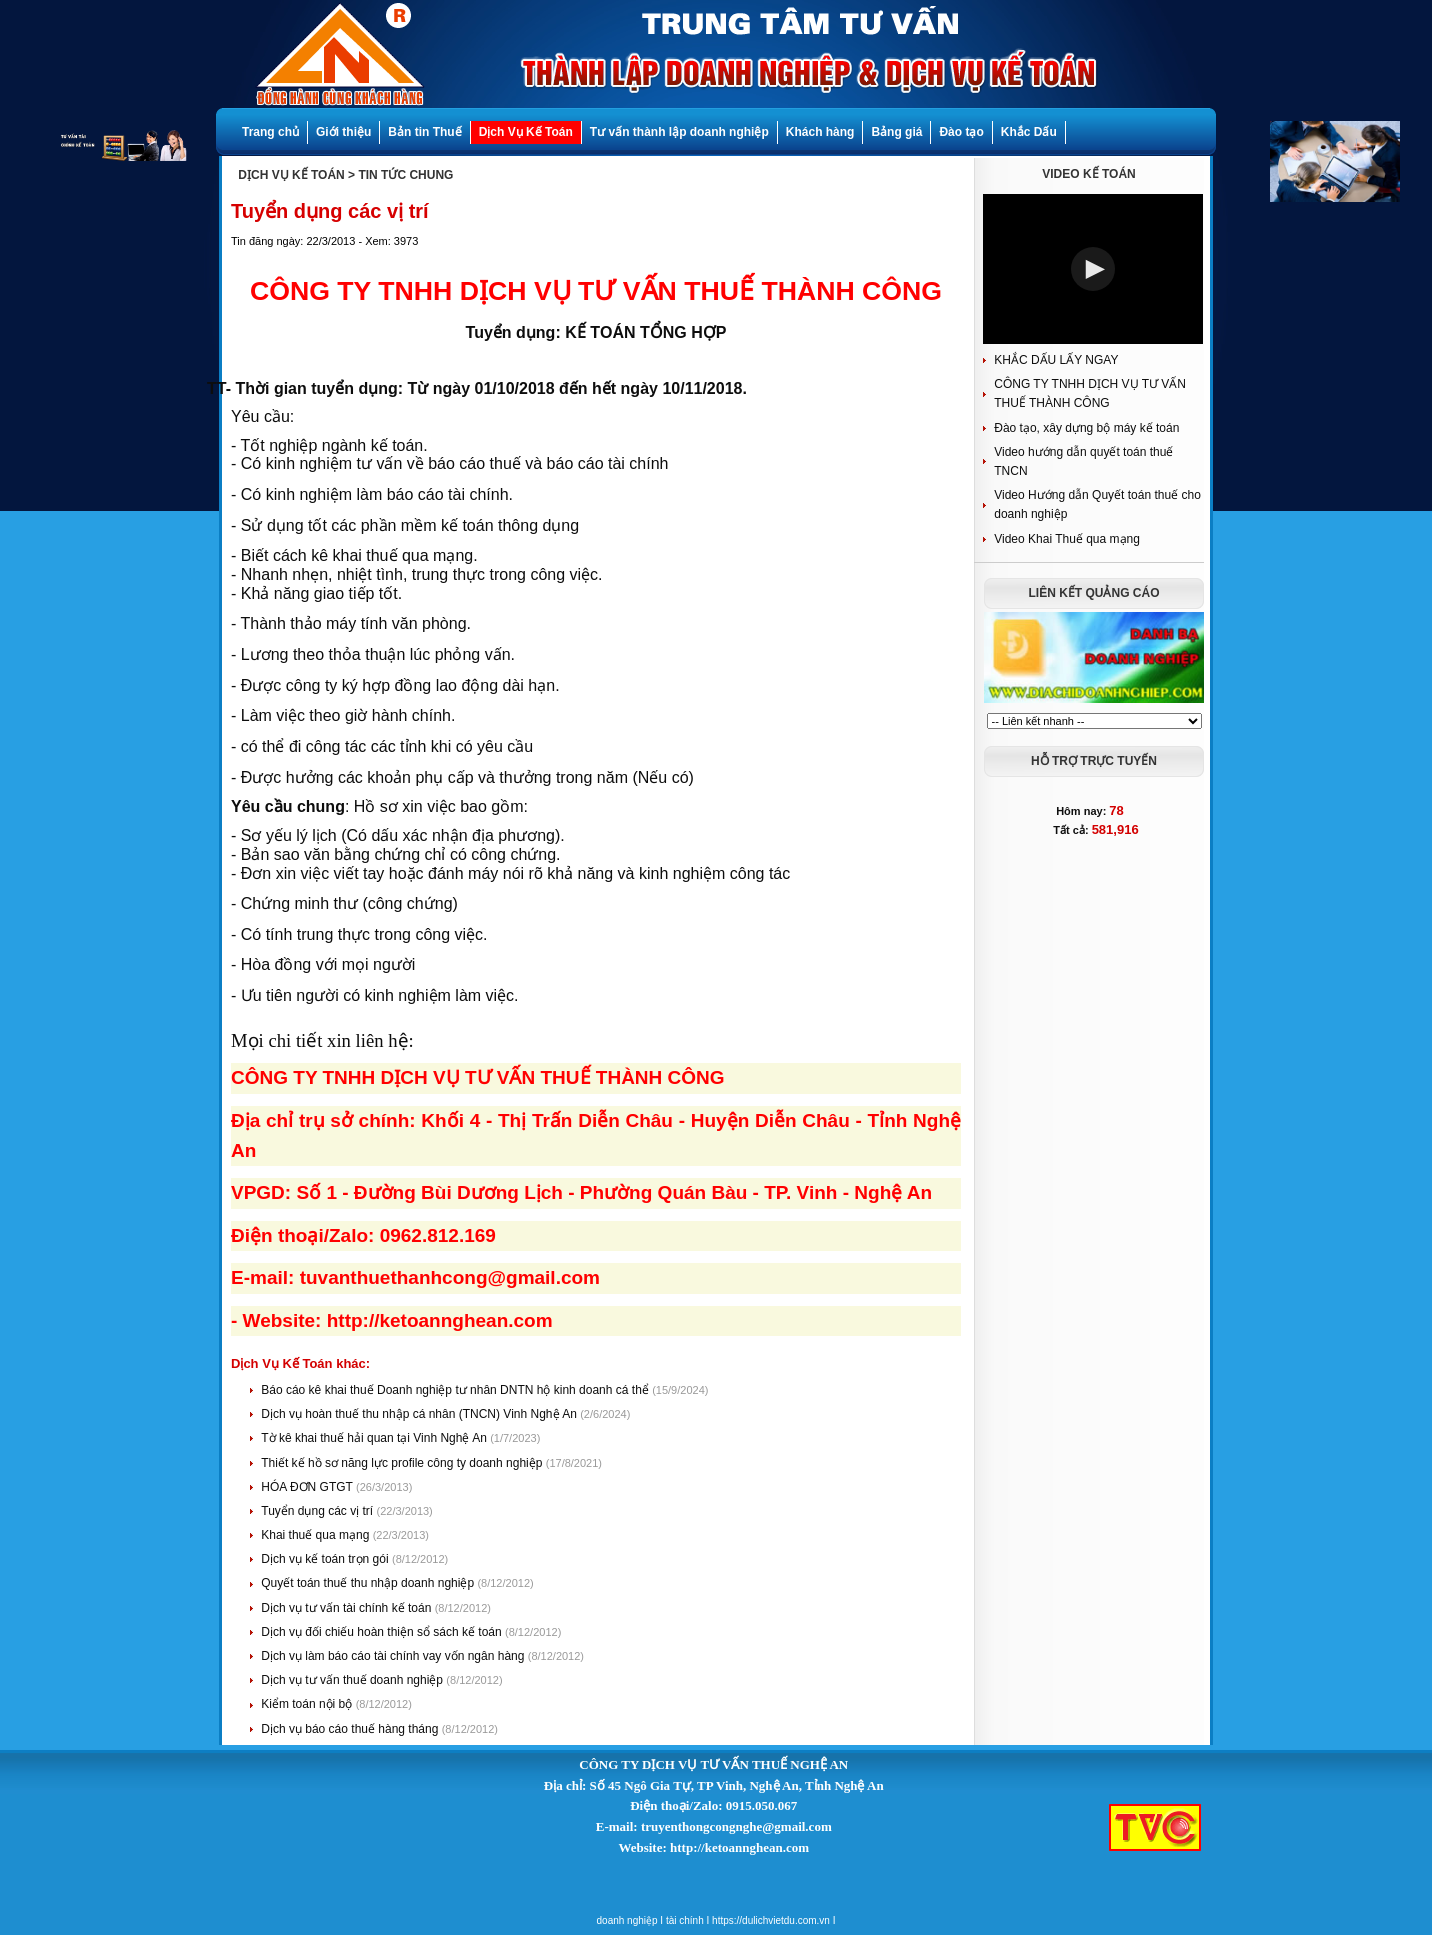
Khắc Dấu (1029, 132)
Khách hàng (820, 132)
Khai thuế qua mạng (316, 1535)
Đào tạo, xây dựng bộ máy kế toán (1086, 428)
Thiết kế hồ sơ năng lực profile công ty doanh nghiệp (403, 1463)
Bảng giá (896, 132)
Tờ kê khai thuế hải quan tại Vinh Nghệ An (375, 1438)
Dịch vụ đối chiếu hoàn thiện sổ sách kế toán (383, 1632)
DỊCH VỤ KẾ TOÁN (291, 175)
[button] (1093, 269)
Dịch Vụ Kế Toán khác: (300, 1363)
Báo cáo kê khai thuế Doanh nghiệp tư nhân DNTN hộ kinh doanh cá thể (456, 1390)
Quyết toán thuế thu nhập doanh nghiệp (369, 1583)
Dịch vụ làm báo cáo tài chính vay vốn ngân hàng (394, 1656)
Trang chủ (270, 132)
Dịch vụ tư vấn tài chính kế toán (347, 1608)
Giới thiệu (343, 132)
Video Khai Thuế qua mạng (1067, 539)
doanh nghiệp (627, 1920)
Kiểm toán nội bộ (308, 1704)
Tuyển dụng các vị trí (318, 1511)
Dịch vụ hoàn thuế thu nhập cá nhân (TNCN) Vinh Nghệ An (420, 1414)
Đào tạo (961, 132)
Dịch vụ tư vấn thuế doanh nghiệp (353, 1680)
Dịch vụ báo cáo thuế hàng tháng (351, 1729)
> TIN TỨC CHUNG (400, 175)
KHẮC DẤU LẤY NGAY (1056, 360)
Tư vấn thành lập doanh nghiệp (679, 132)
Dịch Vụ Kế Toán (526, 132)
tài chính (685, 1920)
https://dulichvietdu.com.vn (771, 1920)
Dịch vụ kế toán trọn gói (326, 1559)
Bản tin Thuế (424, 132)
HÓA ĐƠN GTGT (308, 1487)
